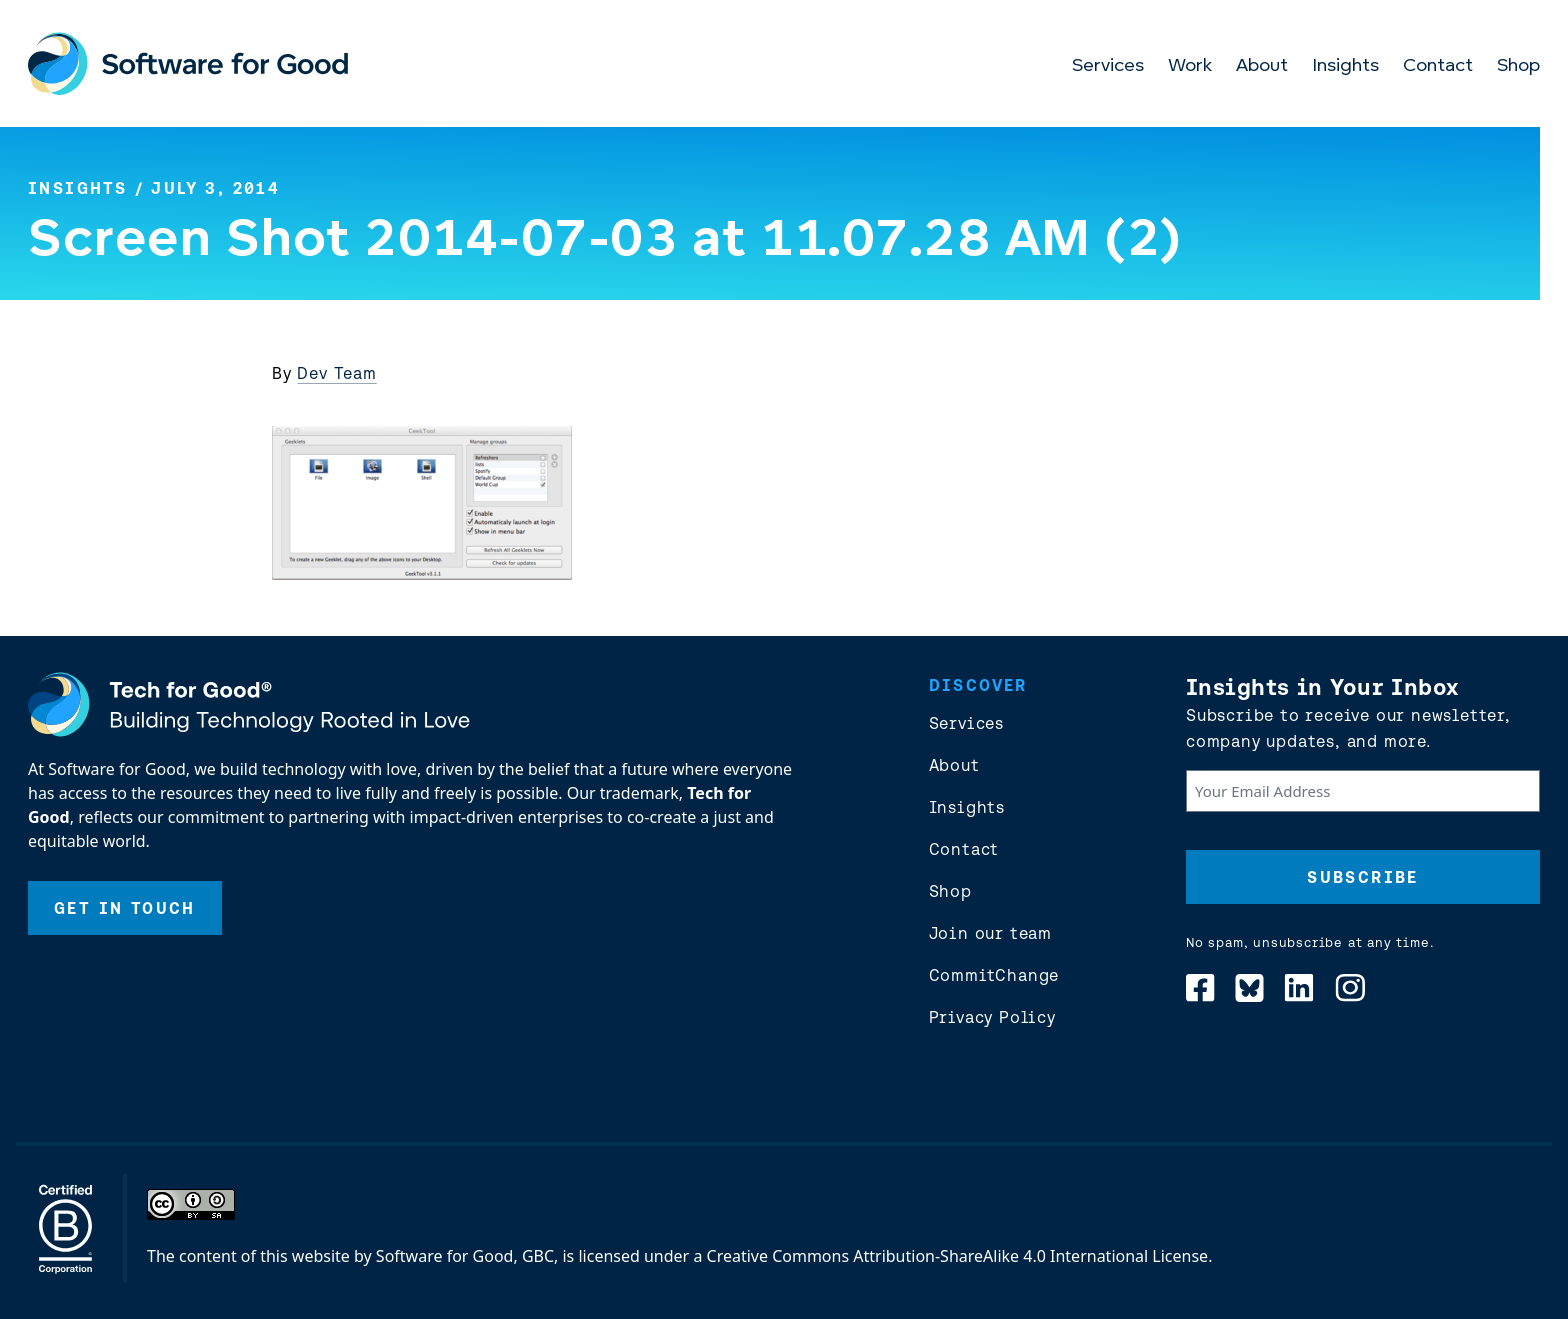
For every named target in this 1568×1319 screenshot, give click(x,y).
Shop (1518, 66)
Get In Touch (125, 908)
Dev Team (336, 373)
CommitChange (994, 975)
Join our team (990, 933)
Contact (1438, 66)
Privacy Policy (992, 1017)
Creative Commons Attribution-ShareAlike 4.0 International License (958, 1256)
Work (1190, 66)
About (1262, 66)
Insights (1345, 66)
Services (1108, 66)
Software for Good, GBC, (467, 1256)
